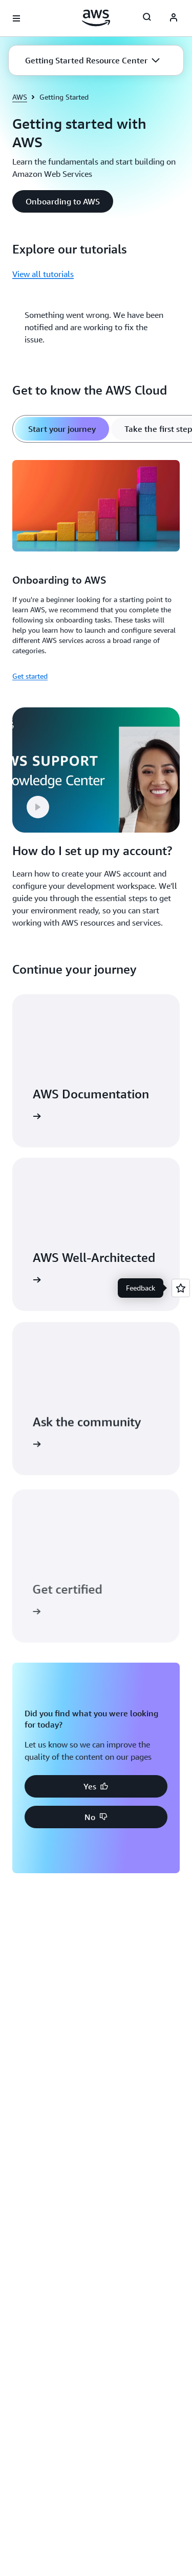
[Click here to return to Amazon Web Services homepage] (96, 18)
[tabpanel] (96, 569)
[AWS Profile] (173, 18)
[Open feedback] (181, 1288)
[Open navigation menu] (16, 18)
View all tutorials (43, 274)
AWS (19, 97)
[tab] (62, 429)
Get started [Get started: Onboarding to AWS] (30, 676)
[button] (92, 60)
